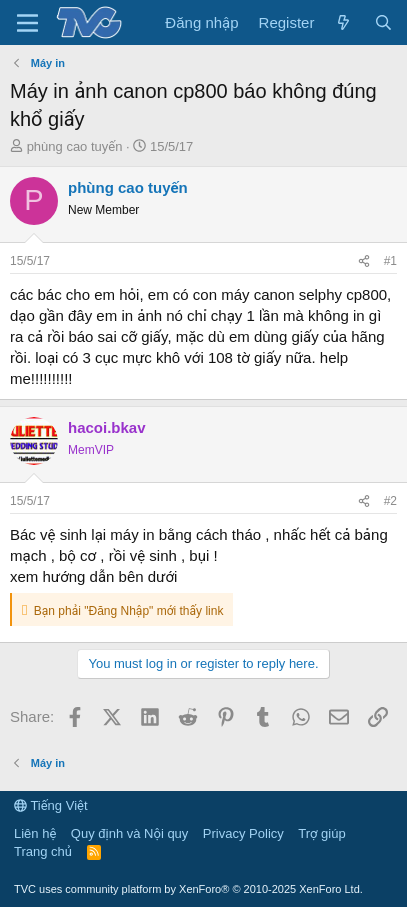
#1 (390, 261)
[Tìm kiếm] (383, 22)
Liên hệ (35, 833)
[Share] (364, 261)
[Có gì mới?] (343, 22)
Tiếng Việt (51, 805)
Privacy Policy (243, 833)
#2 (390, 501)
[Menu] (27, 23)
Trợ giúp (321, 833)
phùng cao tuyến (75, 146)
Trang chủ (43, 851)
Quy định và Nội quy (130, 833)
